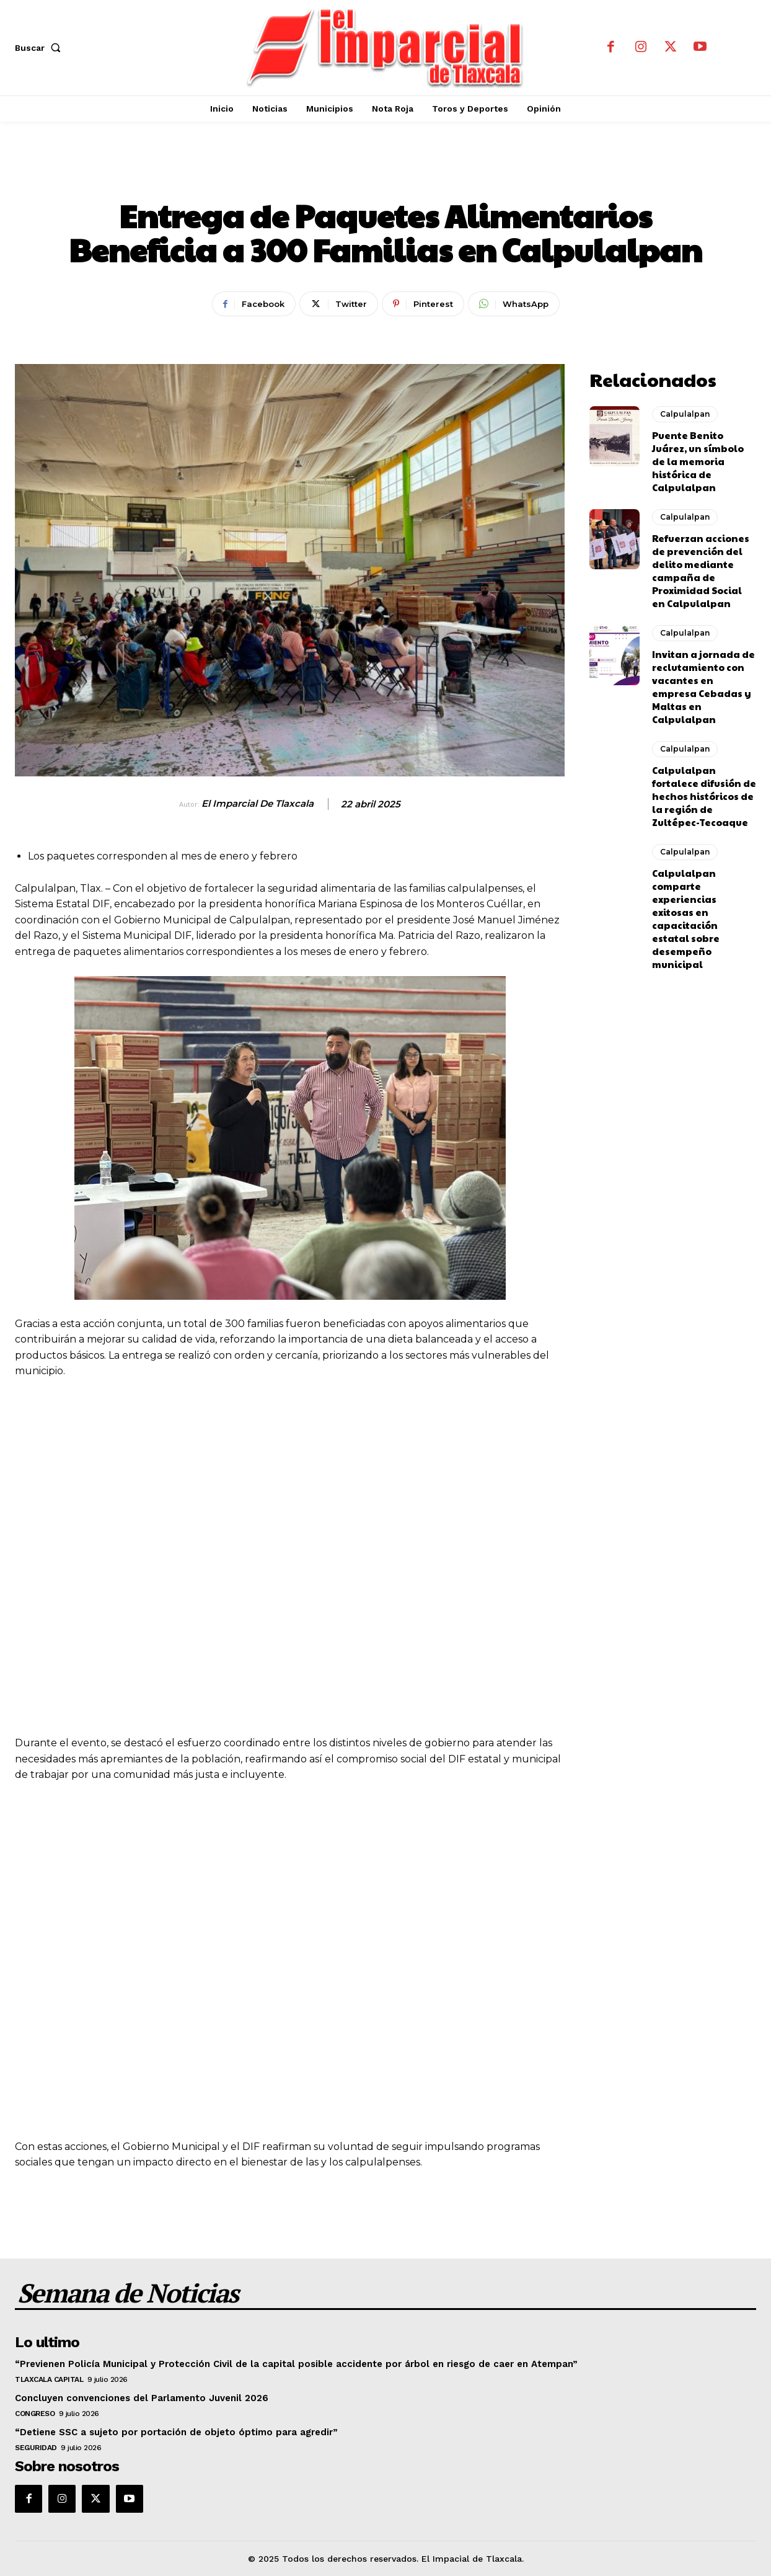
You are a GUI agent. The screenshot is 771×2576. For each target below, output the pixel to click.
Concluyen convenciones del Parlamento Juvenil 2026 (141, 2398)
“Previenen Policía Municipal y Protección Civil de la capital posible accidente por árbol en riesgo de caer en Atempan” (296, 2363)
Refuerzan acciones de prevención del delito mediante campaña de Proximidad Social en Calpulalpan (700, 570)
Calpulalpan (385, 174)
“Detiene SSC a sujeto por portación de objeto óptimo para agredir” (176, 2432)
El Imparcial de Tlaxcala (257, 803)
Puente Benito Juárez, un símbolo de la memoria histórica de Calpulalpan (698, 461)
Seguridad (36, 2447)
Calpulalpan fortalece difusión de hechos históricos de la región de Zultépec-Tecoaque (704, 795)
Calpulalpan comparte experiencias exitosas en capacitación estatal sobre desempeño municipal (686, 918)
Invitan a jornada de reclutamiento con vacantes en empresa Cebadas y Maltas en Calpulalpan (703, 686)
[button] (40, 48)
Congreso (35, 2413)
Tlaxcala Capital (49, 2379)
